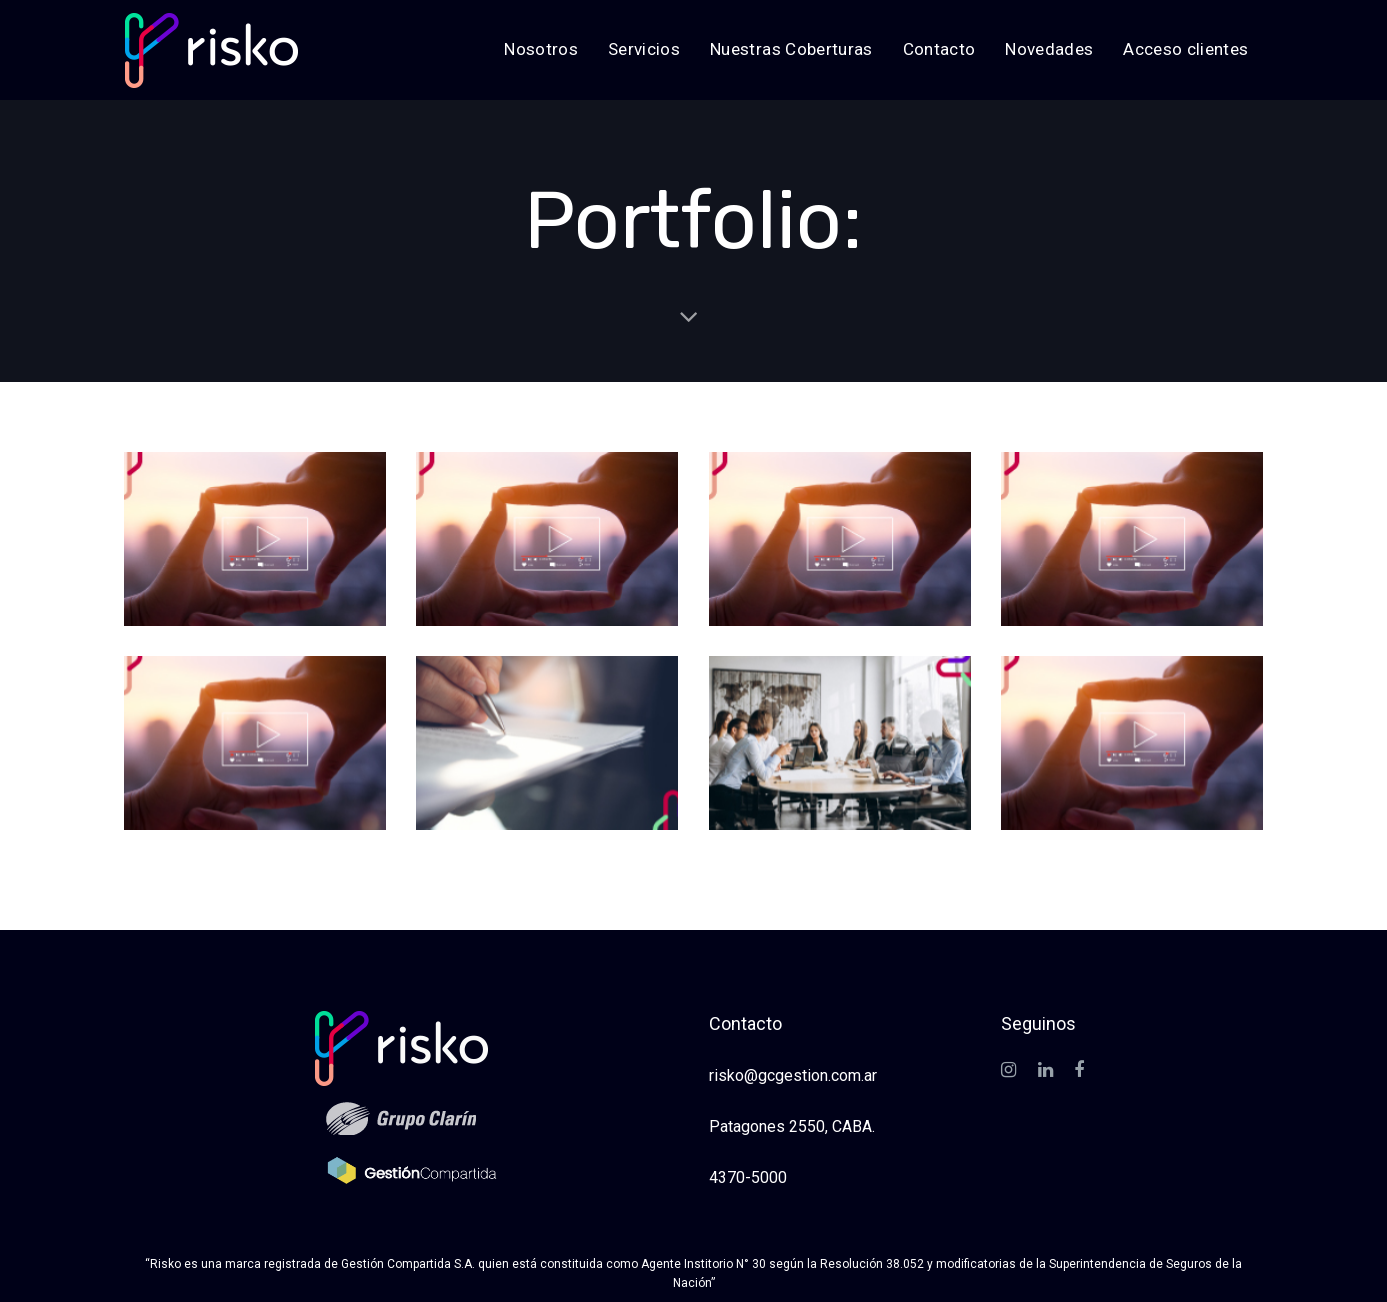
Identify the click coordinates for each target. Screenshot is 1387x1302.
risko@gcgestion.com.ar (793, 1075)
